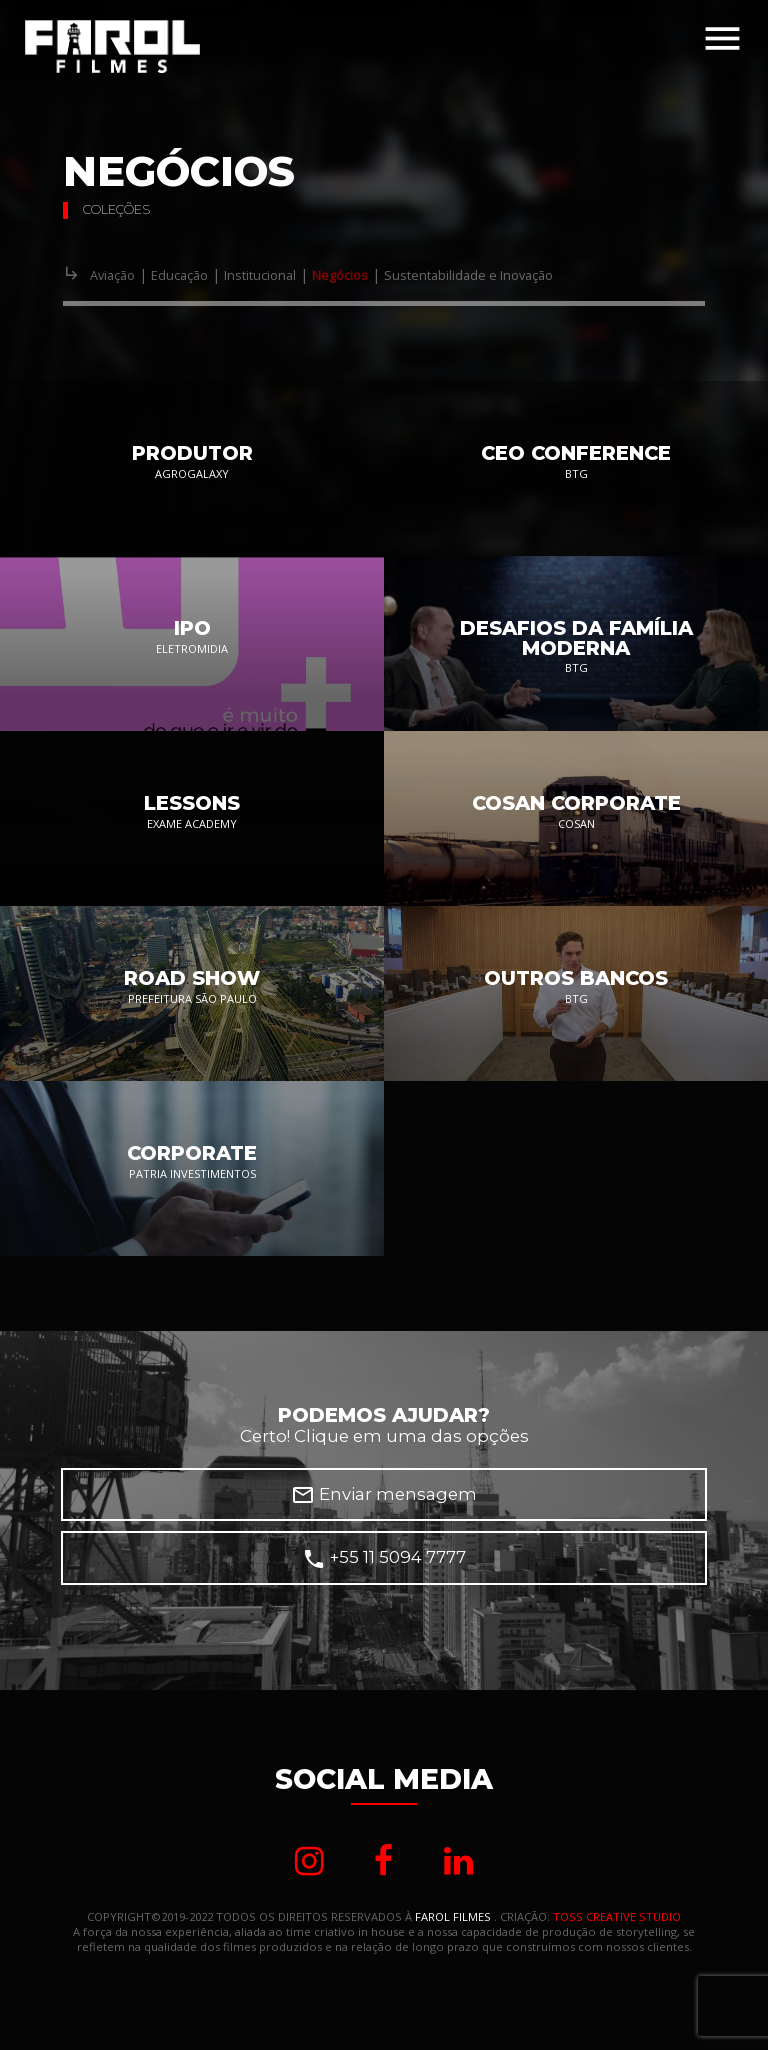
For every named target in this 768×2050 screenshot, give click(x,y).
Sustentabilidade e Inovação (468, 275)
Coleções (116, 209)
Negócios (340, 275)
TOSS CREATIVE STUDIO (617, 1917)
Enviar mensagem (384, 1495)
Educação (179, 275)
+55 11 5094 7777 (384, 1559)
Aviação (112, 275)
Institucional (260, 275)
